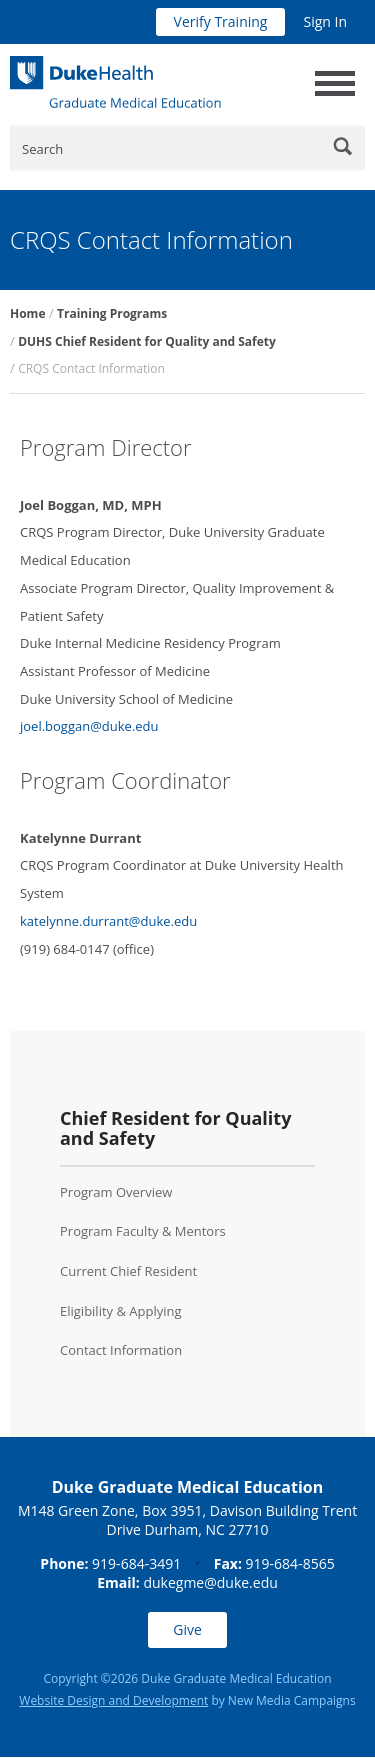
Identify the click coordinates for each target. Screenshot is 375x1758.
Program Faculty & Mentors (143, 1231)
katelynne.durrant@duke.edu (108, 921)
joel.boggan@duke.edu (89, 726)
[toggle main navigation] (335, 83)
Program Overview (116, 1192)
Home (27, 313)
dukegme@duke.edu (210, 1582)
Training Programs (112, 313)
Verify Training (221, 21)
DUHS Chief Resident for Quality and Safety (147, 341)
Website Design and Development (113, 1700)
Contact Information (121, 1350)
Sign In (325, 21)
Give (187, 1629)
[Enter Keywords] (187, 148)
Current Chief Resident (128, 1271)
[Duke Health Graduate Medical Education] (115, 82)
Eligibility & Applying (121, 1311)
